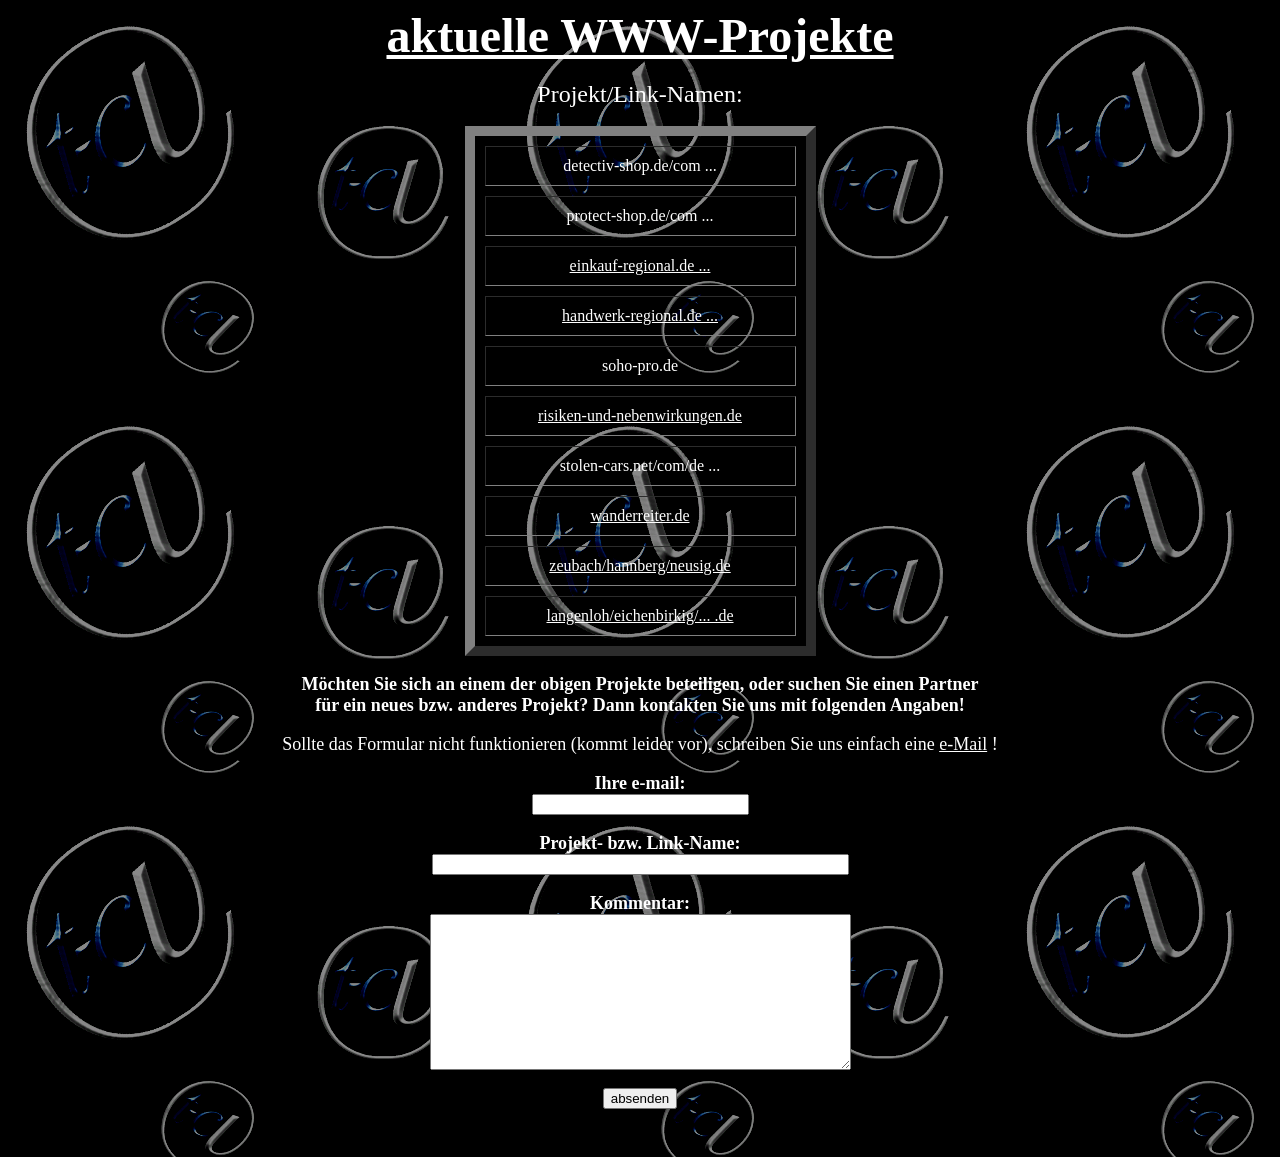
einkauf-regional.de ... (640, 265)
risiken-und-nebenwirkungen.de (640, 415)
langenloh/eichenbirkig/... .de (639, 615)
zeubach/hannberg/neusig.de (639, 565)
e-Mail (963, 744)
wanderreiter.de (639, 515)
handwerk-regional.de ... (640, 315)
